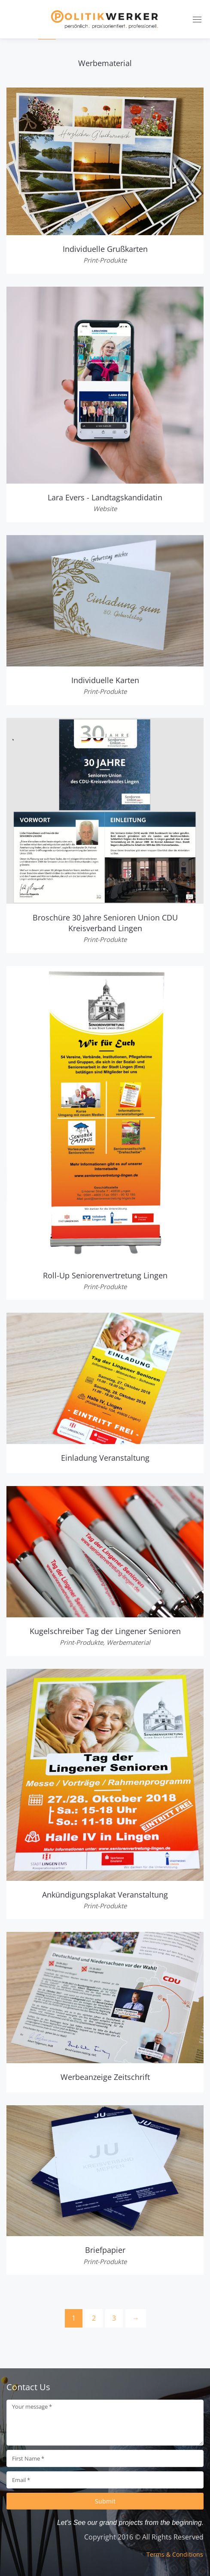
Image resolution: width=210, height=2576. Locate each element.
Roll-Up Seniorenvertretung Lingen (105, 1275)
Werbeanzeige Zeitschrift (105, 2077)
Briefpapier (105, 2250)
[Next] (135, 2318)
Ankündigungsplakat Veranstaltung (105, 1894)
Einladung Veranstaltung (105, 1458)
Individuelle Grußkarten (105, 249)
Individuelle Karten (105, 680)
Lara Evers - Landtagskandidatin (105, 497)
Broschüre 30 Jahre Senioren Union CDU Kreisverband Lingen (105, 922)
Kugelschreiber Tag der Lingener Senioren (105, 1631)
